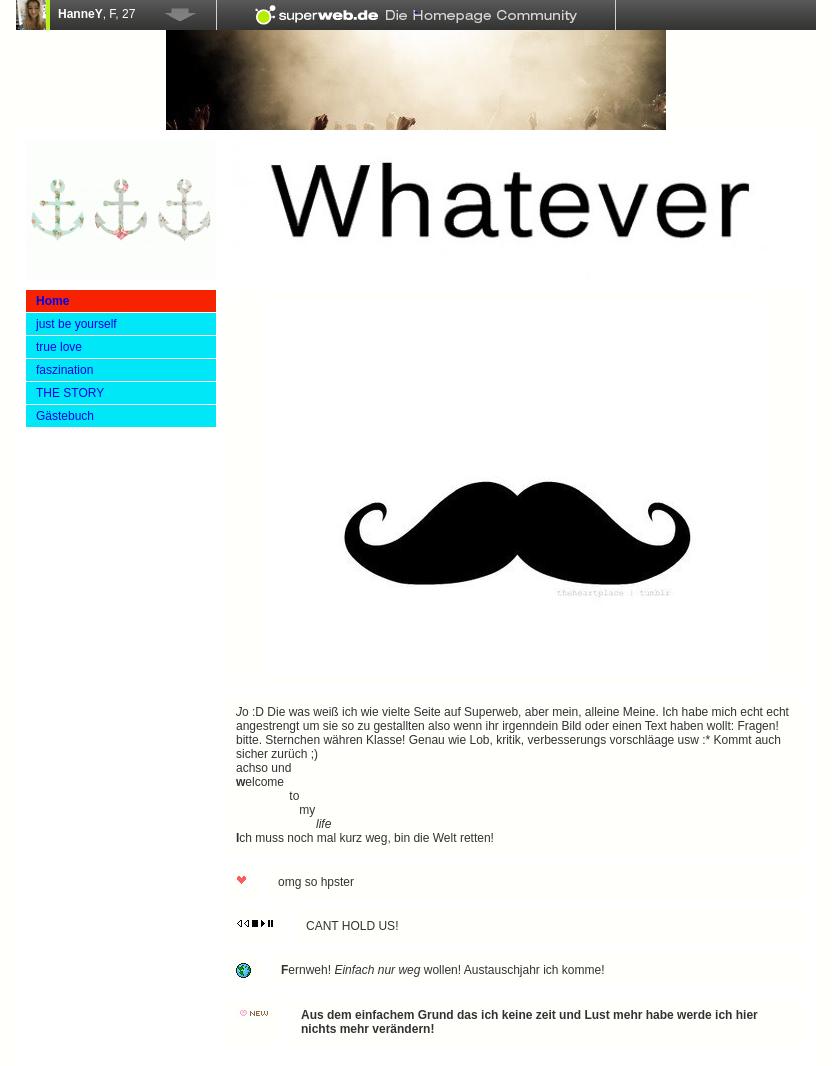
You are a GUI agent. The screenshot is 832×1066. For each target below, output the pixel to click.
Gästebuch (65, 416)
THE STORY (70, 393)
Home (52, 301)
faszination (64, 370)
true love (59, 347)
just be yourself (76, 324)
